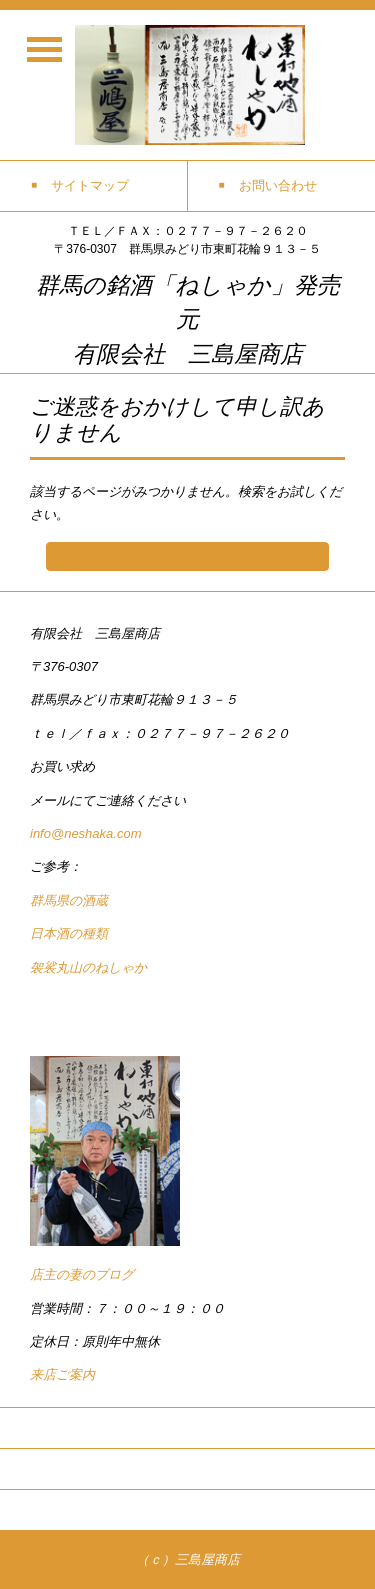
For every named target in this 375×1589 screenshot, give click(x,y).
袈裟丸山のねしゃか (88, 967)
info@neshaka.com (85, 833)
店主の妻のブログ (82, 1274)
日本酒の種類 (69, 933)
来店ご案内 (62, 1374)
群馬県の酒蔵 (69, 900)
